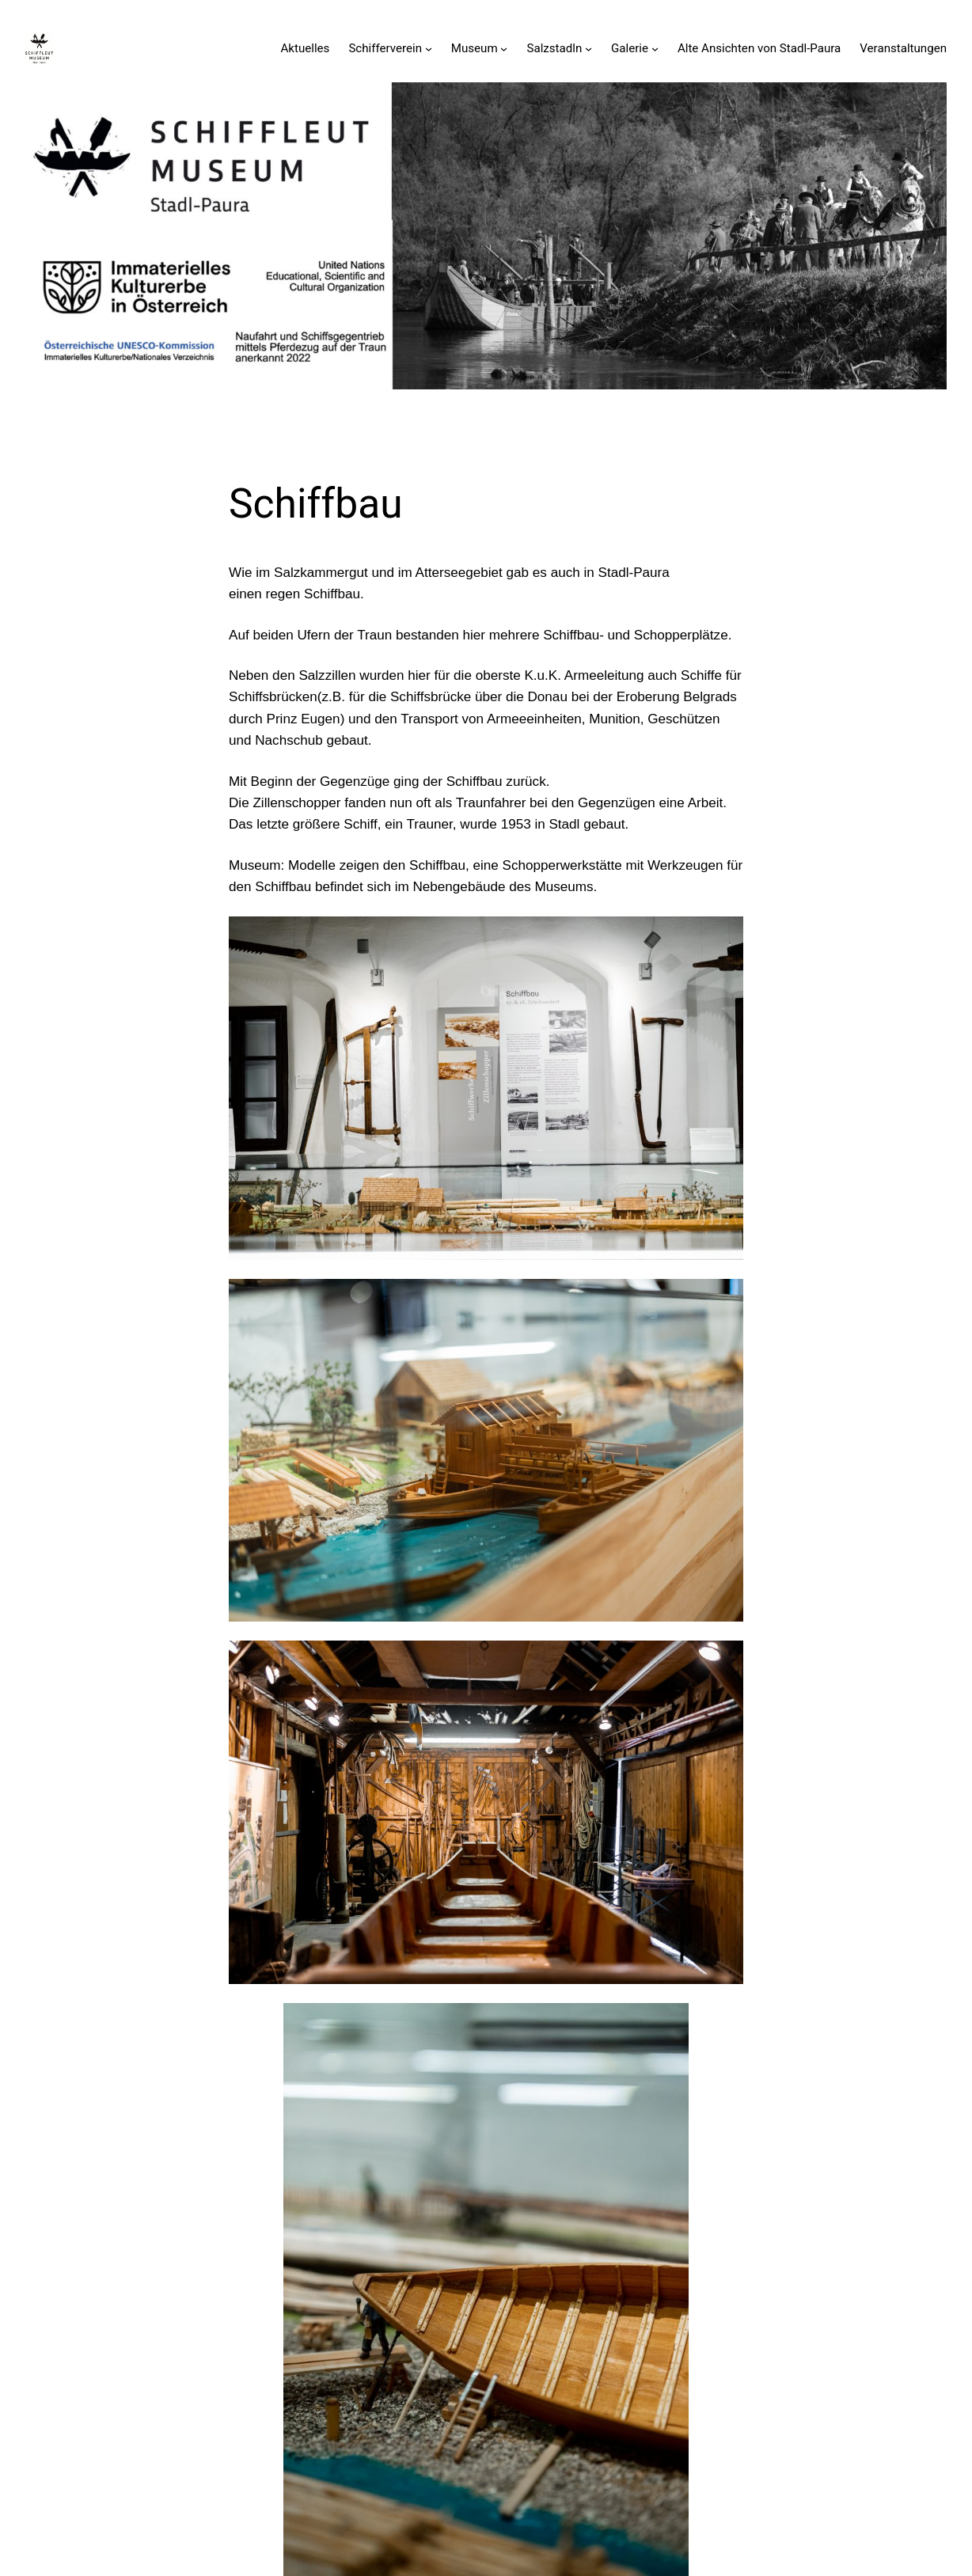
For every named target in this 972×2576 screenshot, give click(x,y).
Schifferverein (385, 48)
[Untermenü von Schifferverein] (428, 47)
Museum (474, 48)
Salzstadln (554, 48)
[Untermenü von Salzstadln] (588, 47)
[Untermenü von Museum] (503, 47)
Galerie (629, 48)
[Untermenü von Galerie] (655, 47)
